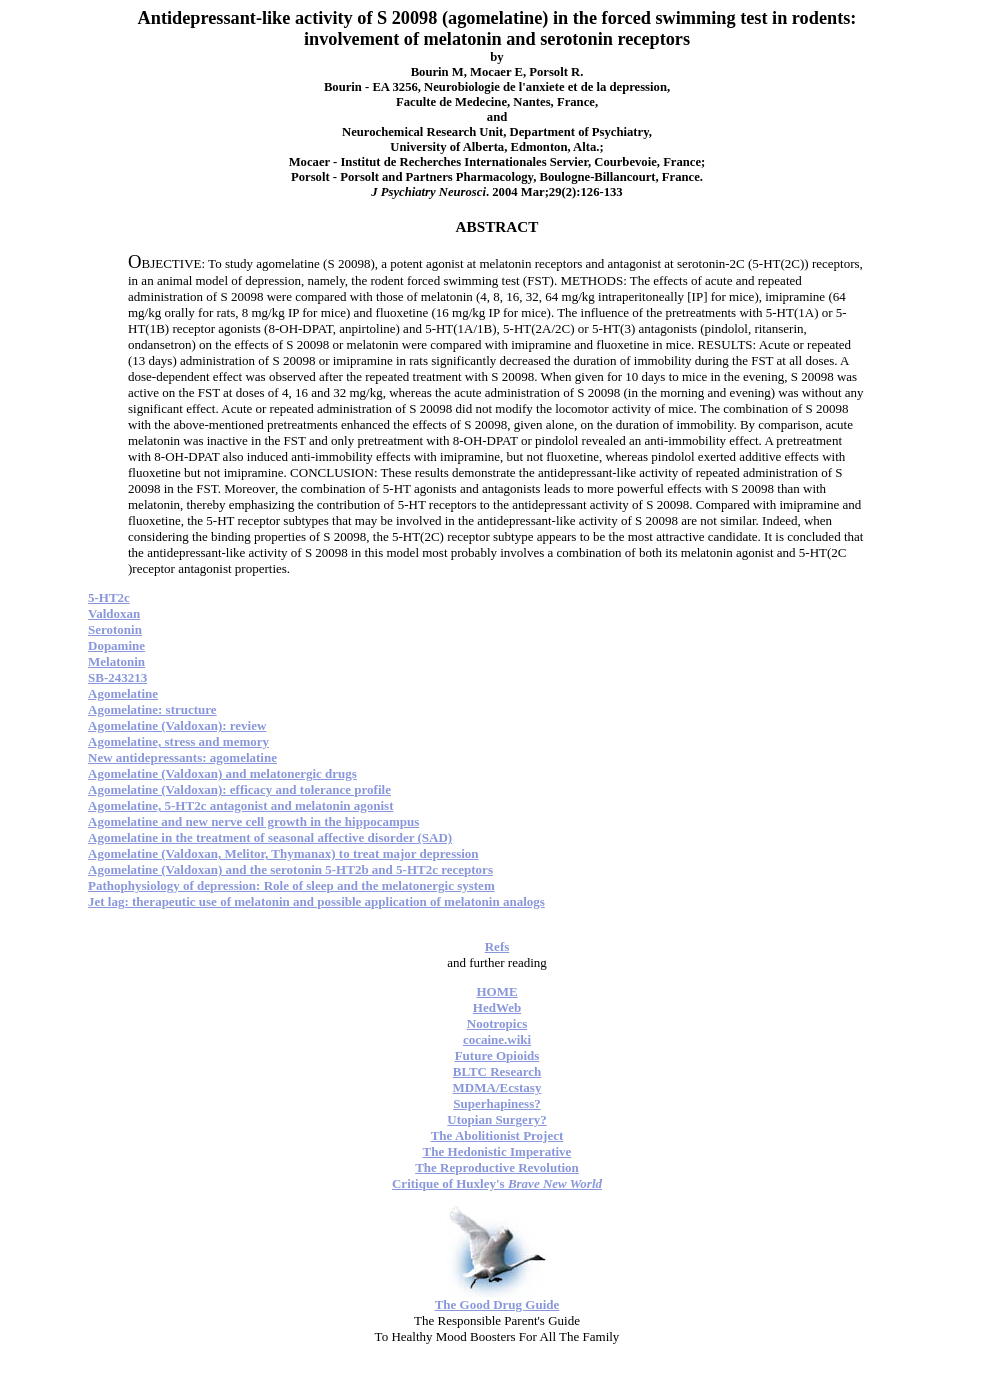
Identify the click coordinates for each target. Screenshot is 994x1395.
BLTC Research (497, 1071)
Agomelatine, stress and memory (178, 741)
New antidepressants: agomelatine (182, 757)
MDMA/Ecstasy (497, 1087)
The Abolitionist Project (497, 1135)
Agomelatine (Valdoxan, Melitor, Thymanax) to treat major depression (283, 853)
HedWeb (497, 1007)
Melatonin (116, 661)
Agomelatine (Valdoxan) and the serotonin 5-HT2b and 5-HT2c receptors (290, 869)
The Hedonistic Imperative (497, 1151)
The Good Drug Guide (497, 1304)
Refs (497, 946)
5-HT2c (109, 597)
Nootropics (497, 1023)
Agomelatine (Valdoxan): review (177, 725)
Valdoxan (114, 613)
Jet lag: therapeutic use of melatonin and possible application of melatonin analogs (316, 901)
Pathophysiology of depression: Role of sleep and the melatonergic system (291, 885)
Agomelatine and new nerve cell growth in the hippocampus (253, 821)
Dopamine (116, 645)
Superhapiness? (496, 1103)
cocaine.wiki (497, 1039)
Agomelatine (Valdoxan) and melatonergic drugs (222, 773)
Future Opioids (497, 1055)
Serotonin (115, 629)
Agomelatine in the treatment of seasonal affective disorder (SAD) (270, 837)
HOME (496, 991)
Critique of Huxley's (497, 1183)
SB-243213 (117, 677)
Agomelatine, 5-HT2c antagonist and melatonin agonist (241, 805)
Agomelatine (123, 693)
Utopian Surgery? (496, 1119)
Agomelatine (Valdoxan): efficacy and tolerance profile (239, 789)
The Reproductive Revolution (497, 1167)
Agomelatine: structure (152, 709)
